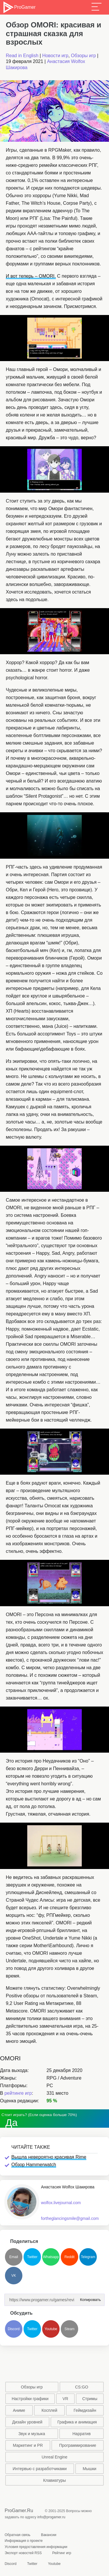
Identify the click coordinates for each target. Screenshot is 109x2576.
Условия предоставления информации (36, 2547)
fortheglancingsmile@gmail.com (70, 2218)
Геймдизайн (85, 2410)
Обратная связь (17, 2535)
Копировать (89, 2298)
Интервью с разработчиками (40, 2468)
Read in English (22, 55)
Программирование (77, 2445)
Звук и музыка (31, 2433)
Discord (14, 2329)
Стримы (89, 2398)
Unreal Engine (54, 2457)
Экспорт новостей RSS (23, 2553)
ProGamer (19, 7)
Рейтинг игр (61, 2553)
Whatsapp (51, 2257)
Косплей (49, 2410)
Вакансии (48, 2535)
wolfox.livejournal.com (61, 2202)
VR (65, 2398)
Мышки (90, 2468)
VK (13, 2276)
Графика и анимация (77, 2422)
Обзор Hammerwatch (33, 2164)
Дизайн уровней (27, 2422)
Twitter (32, 2257)
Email (13, 2257)
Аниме (19, 2410)
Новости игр (55, 55)
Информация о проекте (24, 2541)
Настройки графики (30, 2398)
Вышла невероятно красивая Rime (48, 2157)
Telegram (88, 2257)
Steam (70, 2329)
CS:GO (81, 2387)
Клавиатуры (54, 2480)
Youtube (50, 2329)
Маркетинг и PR (28, 2445)
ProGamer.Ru (19, 2510)
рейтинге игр (18, 2093)
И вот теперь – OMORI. (31, 276)
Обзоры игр (83, 55)
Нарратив (81, 2433)
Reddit (70, 2257)
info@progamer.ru (51, 2517)
